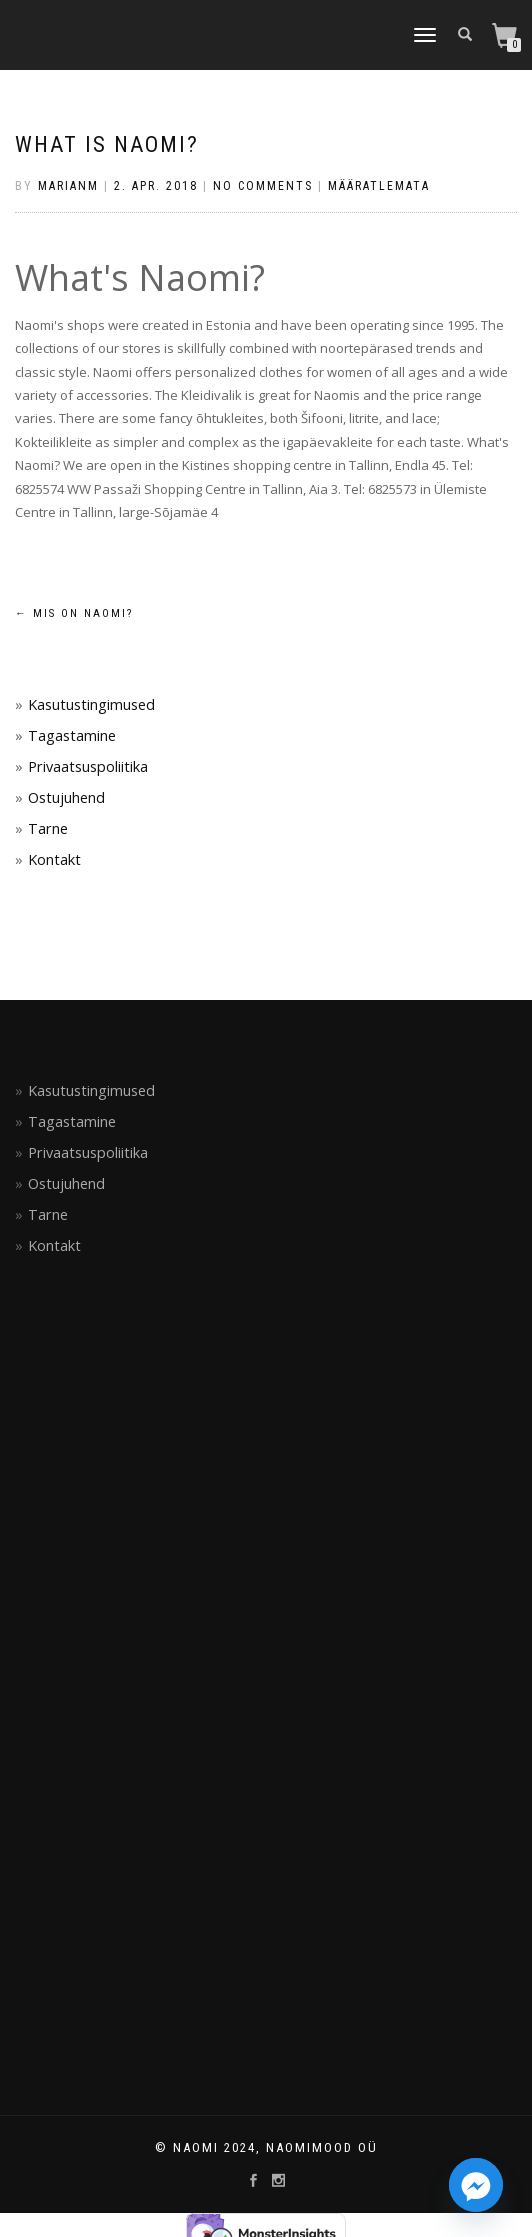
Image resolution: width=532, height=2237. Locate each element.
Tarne (48, 828)
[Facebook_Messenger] (476, 2185)
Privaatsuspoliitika (88, 766)
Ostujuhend (66, 797)
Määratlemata (379, 186)
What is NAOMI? (107, 144)
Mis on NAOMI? (74, 613)
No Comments (263, 186)
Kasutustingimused (91, 704)
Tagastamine (72, 735)
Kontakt (54, 859)
